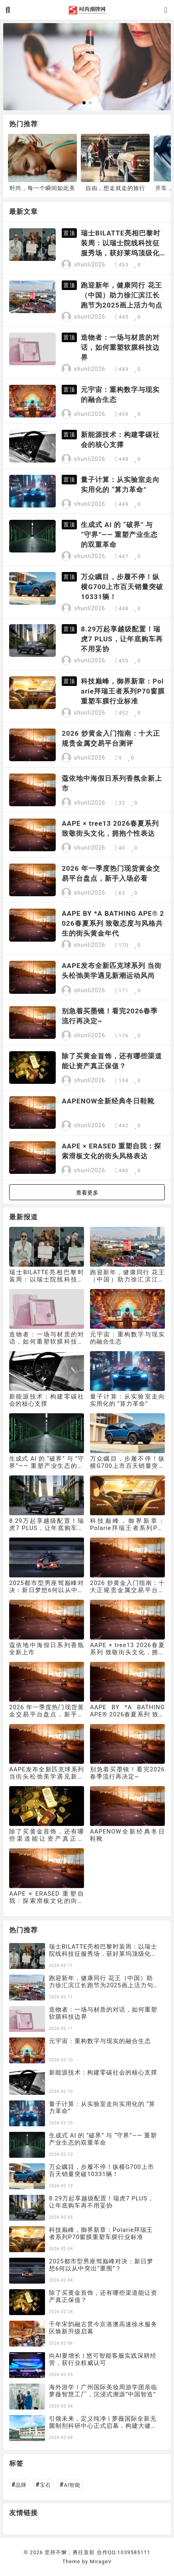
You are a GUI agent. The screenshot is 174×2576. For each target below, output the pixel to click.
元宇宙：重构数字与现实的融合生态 (120, 395)
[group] (87, 66)
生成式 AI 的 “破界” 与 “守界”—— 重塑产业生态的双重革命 (119, 535)
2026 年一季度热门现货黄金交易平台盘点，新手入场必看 (111, 873)
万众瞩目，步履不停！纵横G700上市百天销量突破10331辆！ (122, 587)
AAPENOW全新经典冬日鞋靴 (108, 1101)
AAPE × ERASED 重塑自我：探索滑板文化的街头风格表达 (111, 1151)
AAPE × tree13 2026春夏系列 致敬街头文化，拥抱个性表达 (110, 828)
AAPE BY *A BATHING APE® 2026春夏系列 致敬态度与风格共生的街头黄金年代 (113, 923)
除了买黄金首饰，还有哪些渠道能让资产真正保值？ (112, 1061)
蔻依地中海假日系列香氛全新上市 (112, 783)
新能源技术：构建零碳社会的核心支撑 (120, 440)
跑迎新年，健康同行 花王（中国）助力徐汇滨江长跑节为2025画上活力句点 (121, 295)
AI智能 (70, 2484)
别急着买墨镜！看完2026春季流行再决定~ (110, 1016)
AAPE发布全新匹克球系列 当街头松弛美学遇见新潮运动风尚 (112, 970)
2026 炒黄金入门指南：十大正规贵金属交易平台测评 (111, 738)
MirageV (100, 2561)
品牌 (19, 2484)
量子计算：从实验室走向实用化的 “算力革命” (120, 485)
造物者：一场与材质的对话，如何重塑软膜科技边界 (120, 347)
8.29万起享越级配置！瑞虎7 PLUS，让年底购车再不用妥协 (122, 639)
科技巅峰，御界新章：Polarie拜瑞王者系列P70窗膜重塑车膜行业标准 (122, 691)
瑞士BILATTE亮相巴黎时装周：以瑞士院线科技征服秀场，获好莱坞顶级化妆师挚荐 (120, 243)
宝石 (43, 2484)
